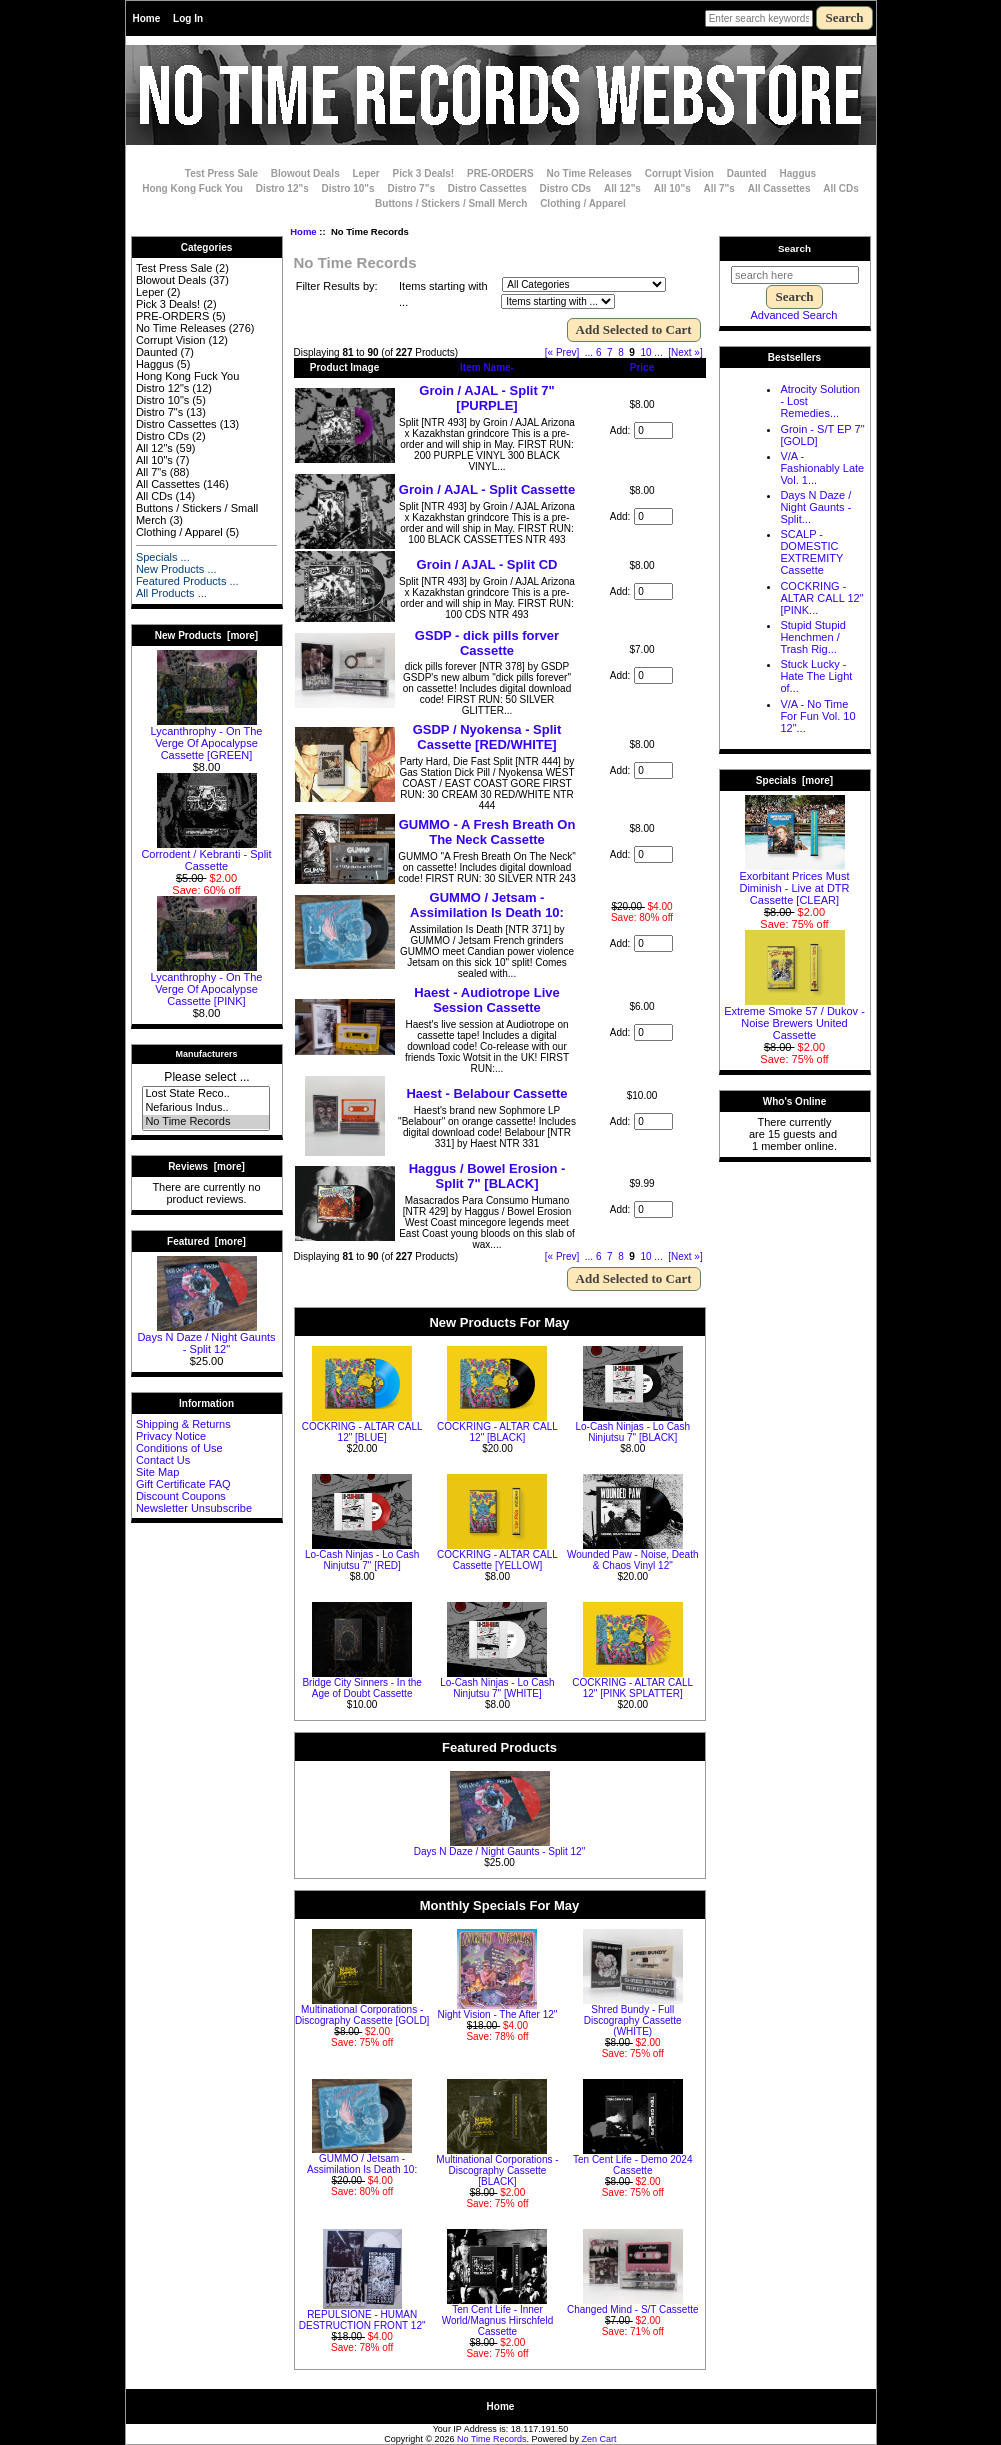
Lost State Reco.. (205, 1094)
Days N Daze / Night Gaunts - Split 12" (206, 1338)
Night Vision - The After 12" (497, 2014)
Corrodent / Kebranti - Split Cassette (206, 855)
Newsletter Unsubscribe (194, 1508)
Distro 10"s (348, 188)
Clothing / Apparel (583, 203)
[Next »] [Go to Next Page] (685, 352)
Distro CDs (565, 188)
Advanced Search (794, 315)
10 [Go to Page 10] (645, 352)
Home (147, 18)
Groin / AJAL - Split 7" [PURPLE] (486, 398)
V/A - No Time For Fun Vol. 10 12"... (817, 716)
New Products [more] (206, 635)
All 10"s (672, 188)
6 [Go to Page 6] (599, 352)
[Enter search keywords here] (759, 18)
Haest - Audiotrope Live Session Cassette (486, 1000)
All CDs (841, 188)
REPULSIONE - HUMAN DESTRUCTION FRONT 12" (362, 2320)
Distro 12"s (282, 188)
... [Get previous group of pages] (589, 352)
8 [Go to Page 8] (621, 352)
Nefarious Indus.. (205, 1108)
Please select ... (206, 1077)
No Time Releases (588, 173)
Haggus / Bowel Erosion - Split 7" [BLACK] (487, 1176)
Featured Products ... (187, 581)
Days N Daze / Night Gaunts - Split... (815, 507)
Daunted (747, 173)
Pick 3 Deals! (424, 173)
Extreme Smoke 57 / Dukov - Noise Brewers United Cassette (794, 1018)
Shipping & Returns (183, 1424)
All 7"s (718, 188)
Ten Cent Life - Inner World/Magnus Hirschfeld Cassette (498, 2320)
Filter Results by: (337, 286)
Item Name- (487, 367)
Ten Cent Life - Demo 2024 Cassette (633, 2165)
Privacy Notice (171, 1436)
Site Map (157, 1472)
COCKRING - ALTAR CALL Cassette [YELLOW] (497, 1560)
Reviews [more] (206, 1166)
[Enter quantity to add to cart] (653, 430)
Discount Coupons (181, 1496)
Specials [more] (794, 780)
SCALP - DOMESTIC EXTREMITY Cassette (811, 552)
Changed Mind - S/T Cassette (633, 2309)
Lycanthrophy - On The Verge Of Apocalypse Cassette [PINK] (207, 984)
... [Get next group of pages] (658, 352)
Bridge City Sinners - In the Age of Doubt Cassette (362, 1688)
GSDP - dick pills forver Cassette (487, 643)
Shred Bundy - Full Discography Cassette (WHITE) (633, 2020)
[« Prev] (562, 352)
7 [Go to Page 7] (610, 352)
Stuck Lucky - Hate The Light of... (816, 676)
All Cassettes (779, 188)
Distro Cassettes (487, 188)
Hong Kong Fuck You (192, 188)
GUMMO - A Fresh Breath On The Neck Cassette (487, 832)
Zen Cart (599, 2439)
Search (794, 248)
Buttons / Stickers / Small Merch (451, 203)
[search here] (795, 275)
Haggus (798, 173)
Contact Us (163, 1460)
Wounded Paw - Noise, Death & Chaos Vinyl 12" (633, 1560)
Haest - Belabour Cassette (486, 1093)
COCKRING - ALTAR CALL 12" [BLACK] (497, 1432)
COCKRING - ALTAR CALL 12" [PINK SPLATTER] (632, 1688)
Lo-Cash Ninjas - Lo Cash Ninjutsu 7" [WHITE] (497, 1688)
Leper (365, 173)
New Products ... (176, 569)
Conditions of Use (179, 1448)
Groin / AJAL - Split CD (487, 564)
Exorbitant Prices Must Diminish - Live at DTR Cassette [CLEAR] (794, 883)
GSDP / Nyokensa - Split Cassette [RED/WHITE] (487, 737)
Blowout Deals (305, 173)
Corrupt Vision (679, 173)
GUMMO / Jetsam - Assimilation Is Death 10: (487, 905)
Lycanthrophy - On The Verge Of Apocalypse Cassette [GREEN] (207, 738)
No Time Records (205, 1122)
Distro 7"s (411, 188)
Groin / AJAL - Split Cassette (487, 489)
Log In (188, 18)
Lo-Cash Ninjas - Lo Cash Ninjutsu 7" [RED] (362, 1560)
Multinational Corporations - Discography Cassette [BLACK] (497, 2170)
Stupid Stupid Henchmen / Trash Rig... (812, 637)
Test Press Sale (221, 173)
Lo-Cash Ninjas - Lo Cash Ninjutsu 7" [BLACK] (632, 1432)
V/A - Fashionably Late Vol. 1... (822, 468)
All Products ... (171, 593)
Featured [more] (206, 1241)
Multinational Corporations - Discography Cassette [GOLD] (362, 2015)
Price (642, 367)
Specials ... (163, 557)
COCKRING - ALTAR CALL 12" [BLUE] (362, 1432)
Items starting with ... (443, 294)
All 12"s (622, 188)
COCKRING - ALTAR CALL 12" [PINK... (821, 598)
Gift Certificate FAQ (183, 1484)
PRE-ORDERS (500, 173)
